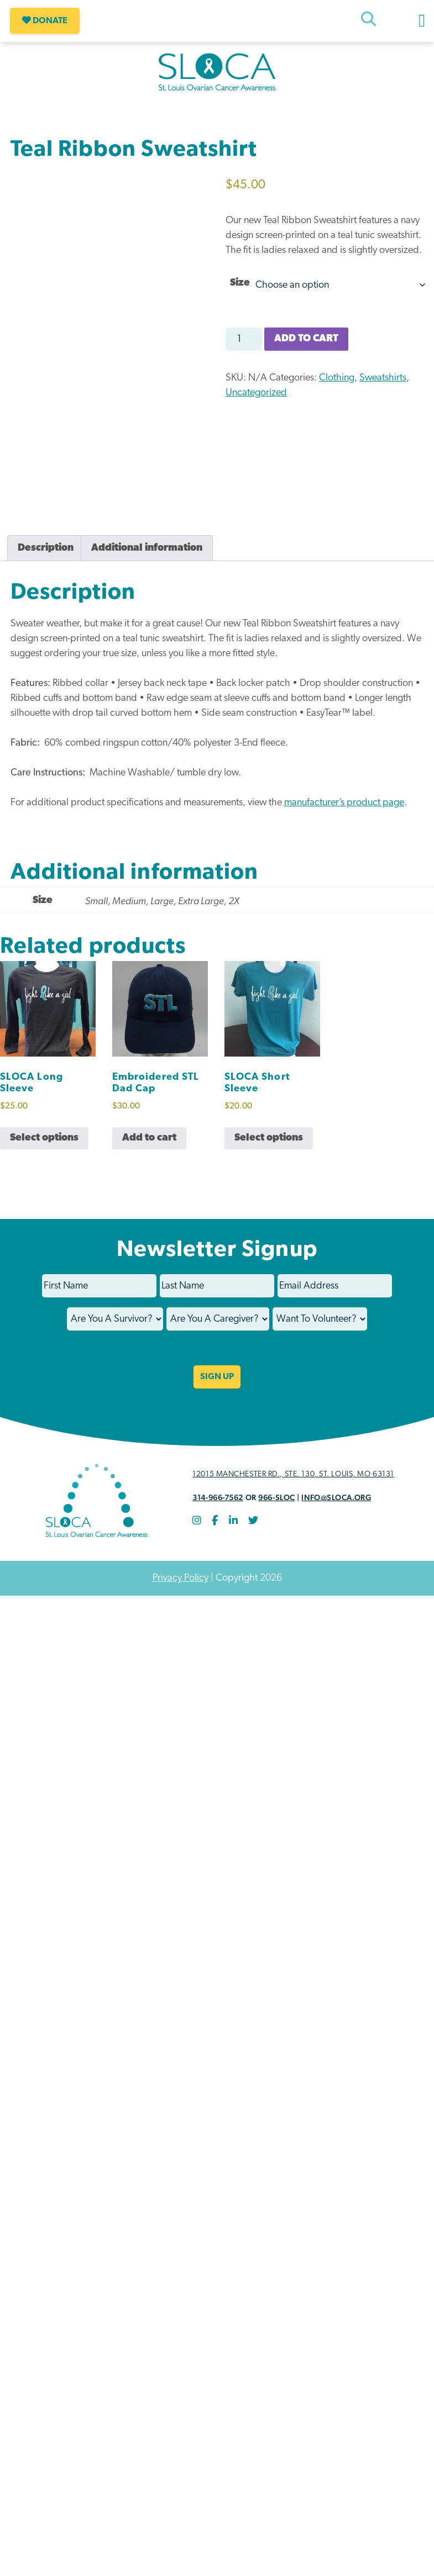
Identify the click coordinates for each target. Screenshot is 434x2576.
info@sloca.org (336, 1507)
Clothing (336, 378)
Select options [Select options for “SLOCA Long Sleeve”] (44, 1147)
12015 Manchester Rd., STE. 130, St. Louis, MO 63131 (293, 1484)
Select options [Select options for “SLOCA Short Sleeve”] (268, 1147)
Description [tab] (46, 558)
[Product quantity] (244, 339)
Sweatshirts (382, 378)
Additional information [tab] (146, 558)
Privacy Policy (180, 1588)
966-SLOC (276, 1507)
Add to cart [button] (149, 1147)
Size (240, 283)
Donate (44, 20)
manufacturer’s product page (344, 812)
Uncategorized (256, 393)
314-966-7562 (217, 1507)
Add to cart (306, 339)
